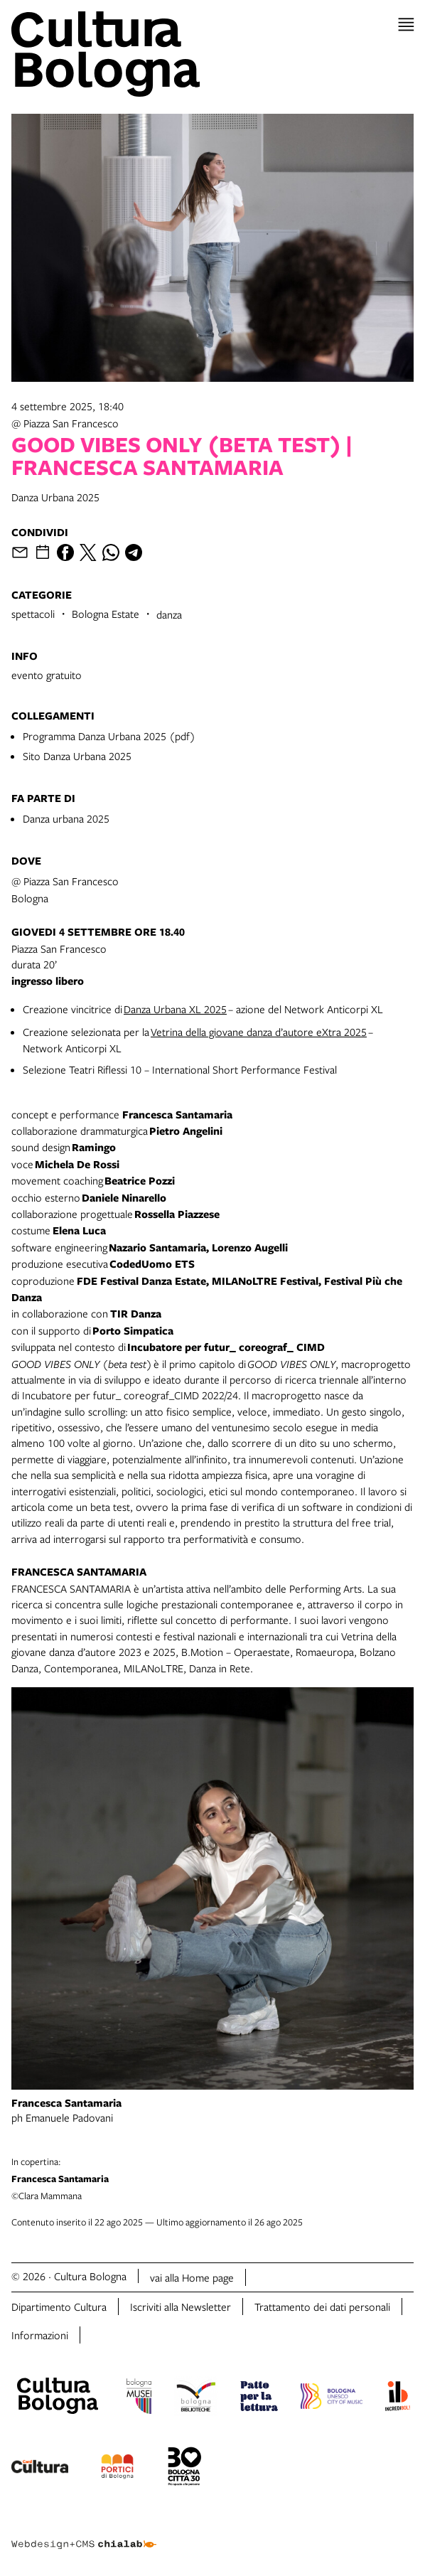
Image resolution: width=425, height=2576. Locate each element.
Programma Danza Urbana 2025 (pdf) (109, 736)
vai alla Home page (192, 2277)
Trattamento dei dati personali (322, 2306)
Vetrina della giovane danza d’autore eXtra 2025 (259, 1032)
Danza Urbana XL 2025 (175, 1009)
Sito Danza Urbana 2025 (77, 756)
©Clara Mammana (212, 2178)
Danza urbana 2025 (66, 818)
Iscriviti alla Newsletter (180, 2306)
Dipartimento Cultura (59, 2306)
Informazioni (39, 2335)
